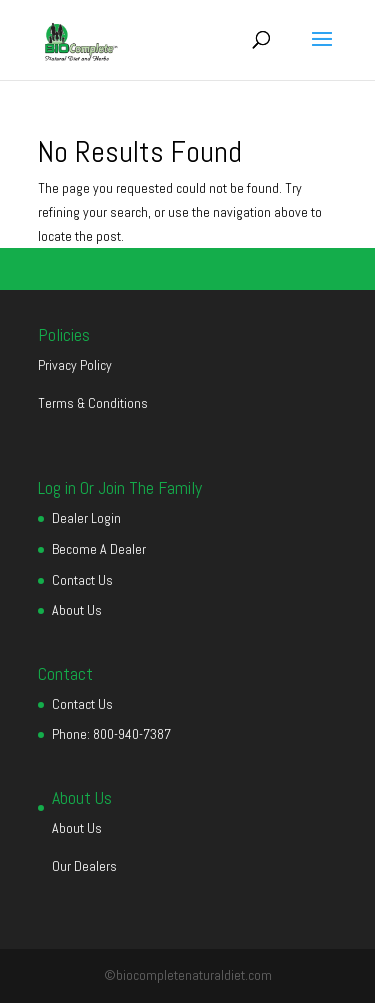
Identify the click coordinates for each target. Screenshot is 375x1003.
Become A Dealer (99, 549)
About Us (77, 610)
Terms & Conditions (93, 403)
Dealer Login (86, 518)
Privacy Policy (75, 365)
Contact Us (82, 580)
